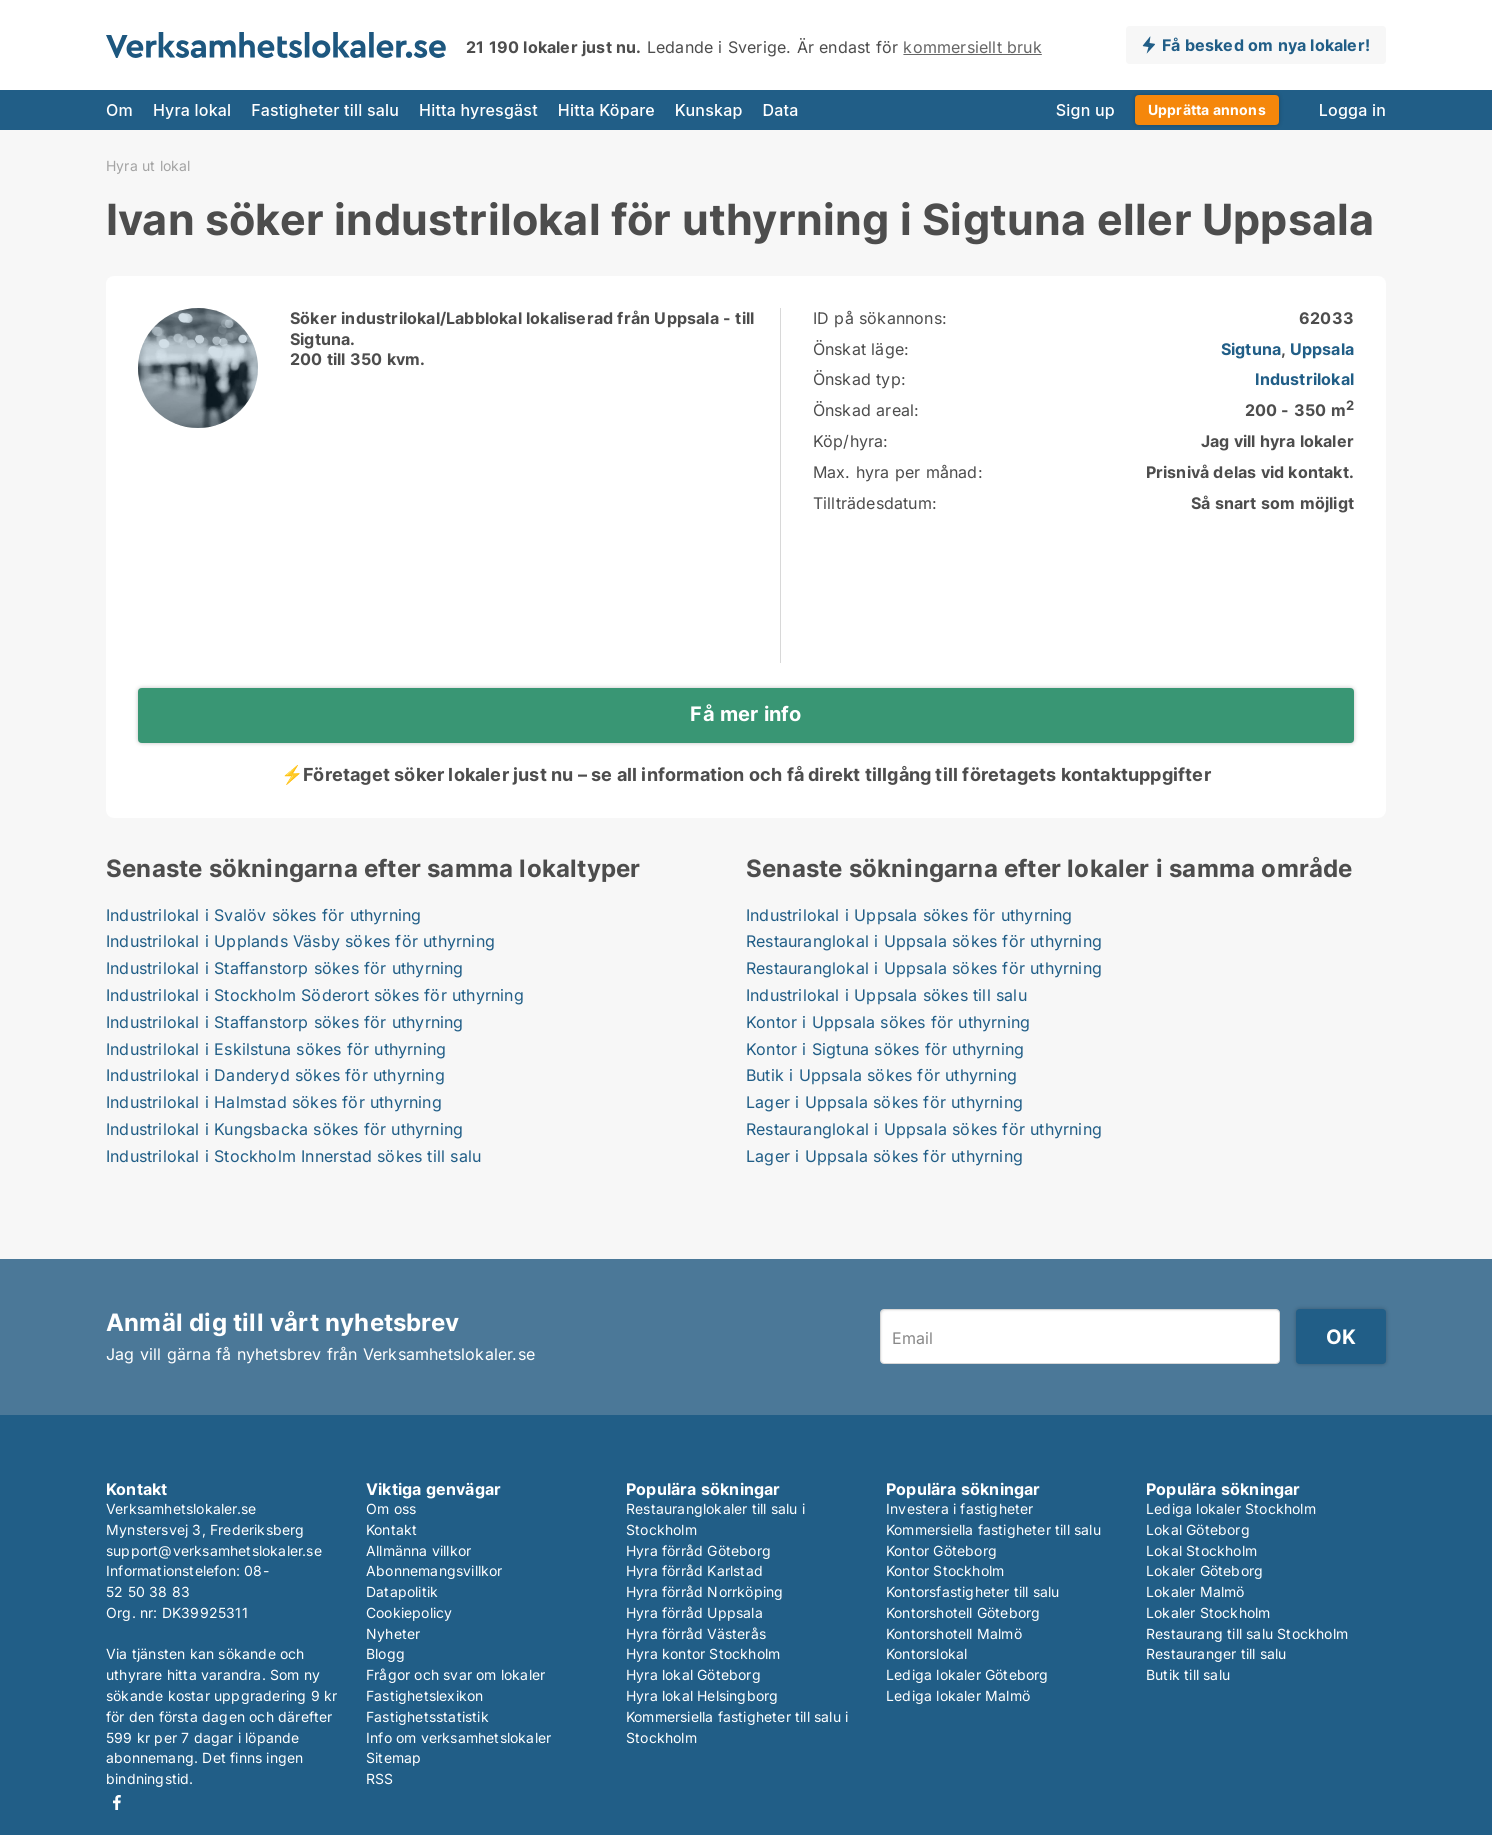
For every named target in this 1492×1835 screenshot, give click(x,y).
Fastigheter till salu (325, 110)
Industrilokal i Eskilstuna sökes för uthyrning (276, 1049)
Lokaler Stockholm (1208, 1612)
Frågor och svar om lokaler (455, 1674)
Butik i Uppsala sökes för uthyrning (881, 1075)
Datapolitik (402, 1591)
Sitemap (393, 1757)
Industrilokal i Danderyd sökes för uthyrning (275, 1075)
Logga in (1352, 110)
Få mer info (745, 714)
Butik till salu (1188, 1674)
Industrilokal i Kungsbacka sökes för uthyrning (284, 1129)
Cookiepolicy (409, 1612)
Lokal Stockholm (1201, 1550)
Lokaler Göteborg (1204, 1570)
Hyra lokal (192, 110)
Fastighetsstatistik (427, 1716)
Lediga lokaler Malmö (958, 1695)
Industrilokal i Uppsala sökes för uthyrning (909, 915)
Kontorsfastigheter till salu (973, 1591)
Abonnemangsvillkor (434, 1570)
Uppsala (1322, 349)
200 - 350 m (1299, 410)
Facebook (117, 1802)
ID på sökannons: (880, 318)
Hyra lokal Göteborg (693, 1674)
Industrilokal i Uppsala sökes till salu (886, 995)
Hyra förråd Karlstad (694, 1570)
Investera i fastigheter (960, 1508)
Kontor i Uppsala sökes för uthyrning (888, 1022)
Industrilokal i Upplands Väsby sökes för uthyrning (300, 941)
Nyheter (393, 1633)
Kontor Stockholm (945, 1570)
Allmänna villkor (418, 1550)
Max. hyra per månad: (898, 472)
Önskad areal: (866, 410)
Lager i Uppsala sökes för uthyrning (884, 1102)
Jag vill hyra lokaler (1277, 441)
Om (119, 110)
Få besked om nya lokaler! (1266, 45)
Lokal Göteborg (1198, 1529)
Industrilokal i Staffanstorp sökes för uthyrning (285, 968)
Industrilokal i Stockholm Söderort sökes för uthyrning (315, 995)
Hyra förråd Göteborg (698, 1550)
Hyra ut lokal (148, 166)
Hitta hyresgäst (478, 110)
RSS (380, 1778)
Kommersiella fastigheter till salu (993, 1529)
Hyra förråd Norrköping (704, 1591)
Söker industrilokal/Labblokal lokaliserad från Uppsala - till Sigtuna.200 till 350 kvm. (522, 339)
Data (781, 110)
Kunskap (709, 110)
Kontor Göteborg (941, 1550)
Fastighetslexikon (424, 1695)
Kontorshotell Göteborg (963, 1612)
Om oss (391, 1508)
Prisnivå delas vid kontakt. (1250, 472)
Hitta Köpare (606, 110)
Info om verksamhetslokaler (458, 1737)
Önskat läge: (861, 349)
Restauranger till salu (1216, 1653)
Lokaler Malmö (1195, 1591)
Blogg (385, 1653)
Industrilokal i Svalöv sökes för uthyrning (263, 915)
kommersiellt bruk (972, 47)
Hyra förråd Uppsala (694, 1612)
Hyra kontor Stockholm (703, 1653)
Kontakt (391, 1529)
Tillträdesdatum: (875, 503)
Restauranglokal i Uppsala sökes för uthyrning (924, 941)
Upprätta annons (1207, 109)
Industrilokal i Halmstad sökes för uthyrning (274, 1102)
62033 (1326, 318)
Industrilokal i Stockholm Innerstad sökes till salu (293, 1156)
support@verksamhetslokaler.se (214, 1550)
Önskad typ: (859, 379)
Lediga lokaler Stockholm (1231, 1508)
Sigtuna (1251, 349)
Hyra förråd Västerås (696, 1633)
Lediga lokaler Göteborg (967, 1674)
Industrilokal (1304, 379)
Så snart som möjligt (1272, 503)
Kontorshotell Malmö (954, 1633)
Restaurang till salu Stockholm (1247, 1633)
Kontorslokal (926, 1653)
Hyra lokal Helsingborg (702, 1695)
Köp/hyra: (851, 441)
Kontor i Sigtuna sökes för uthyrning (885, 1049)
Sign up (1085, 110)
